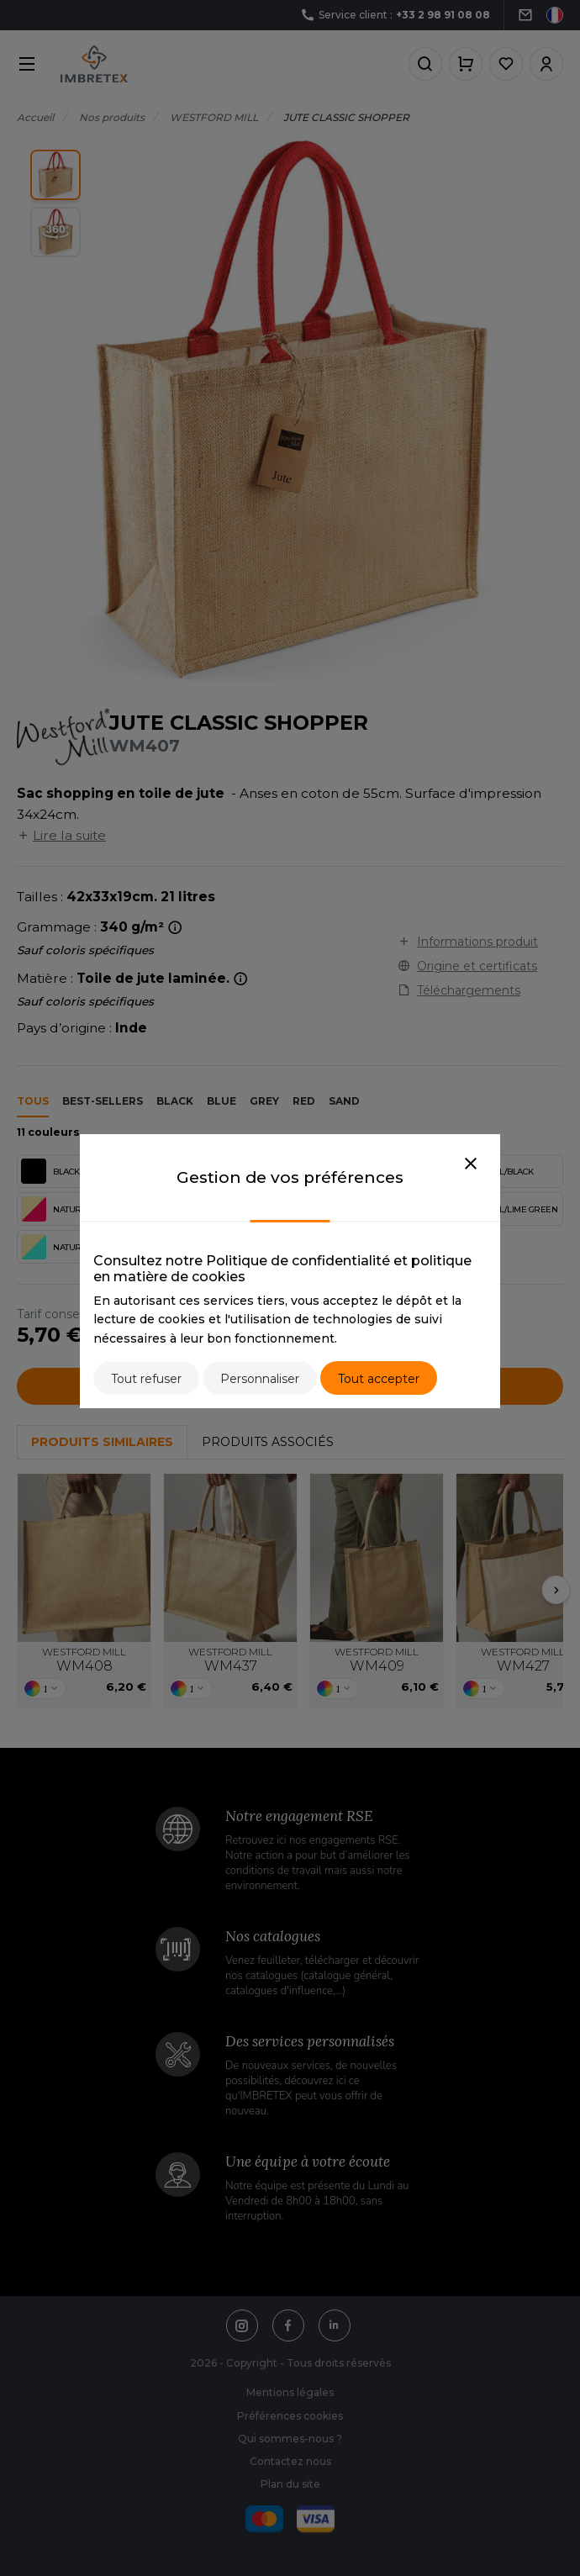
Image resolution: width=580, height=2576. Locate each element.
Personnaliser (259, 1378)
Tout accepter (378, 1378)
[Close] (471, 1164)
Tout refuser (146, 1378)
